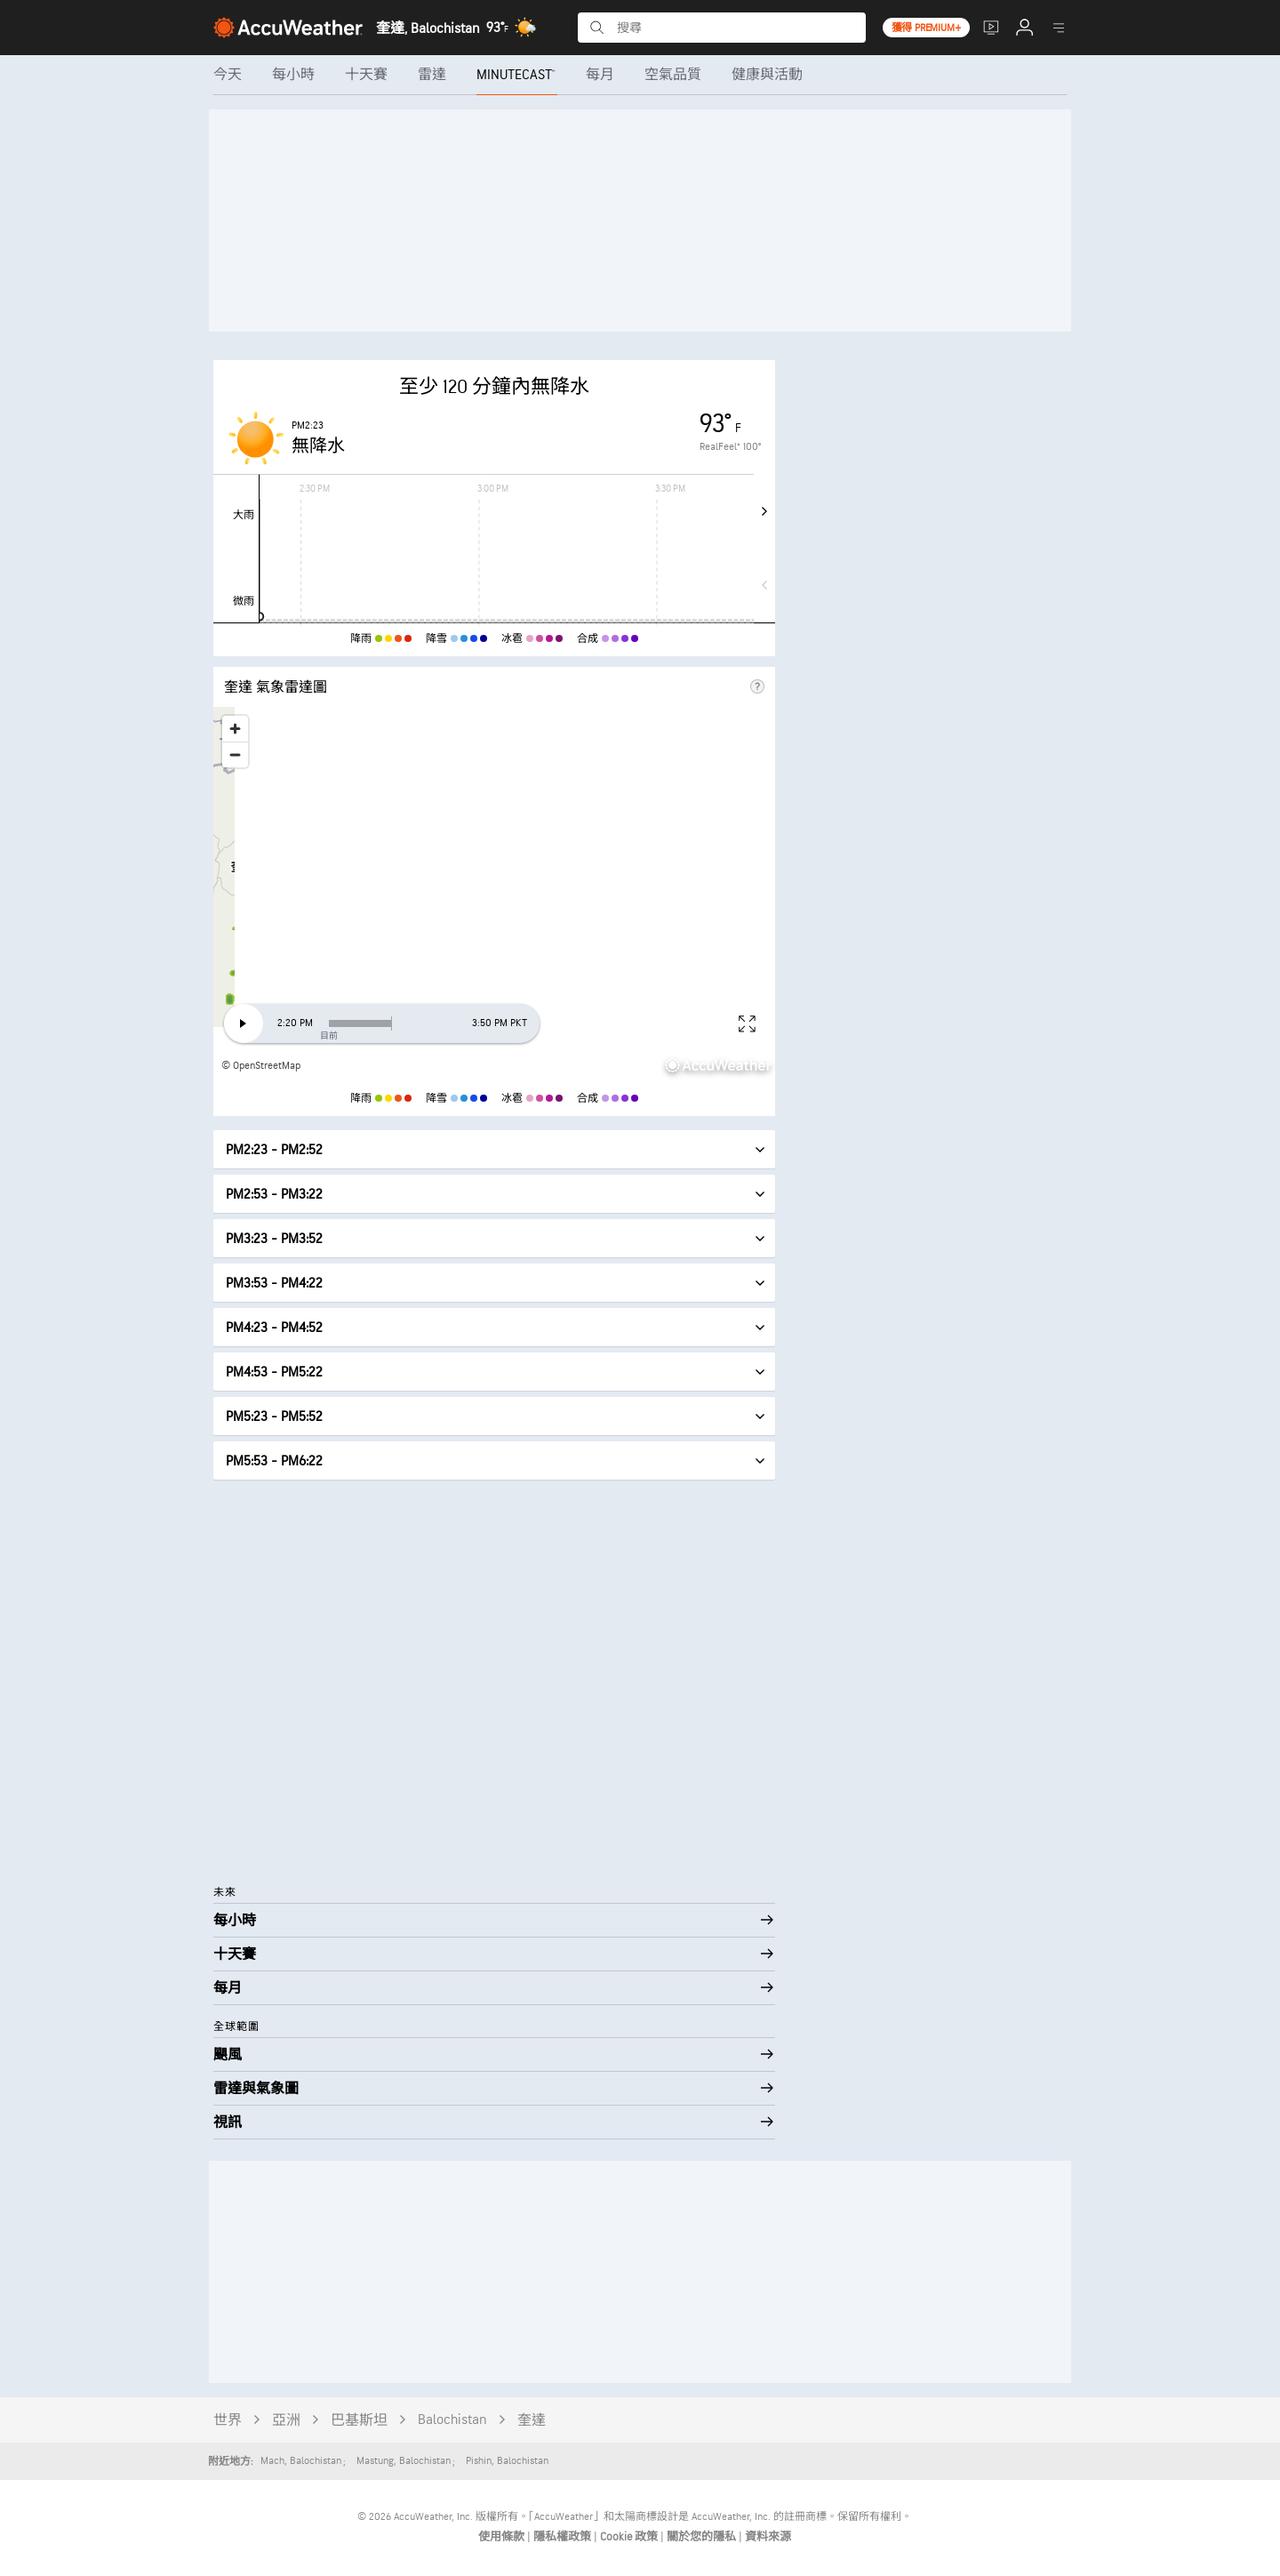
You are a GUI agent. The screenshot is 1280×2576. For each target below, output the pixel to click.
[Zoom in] (235, 729)
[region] (494, 893)
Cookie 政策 (630, 2537)
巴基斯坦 (359, 2420)
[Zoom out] (235, 754)
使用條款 (502, 2537)
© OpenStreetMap (260, 1065)
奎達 (531, 2420)
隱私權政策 (563, 2537)
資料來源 (768, 2537)
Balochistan (452, 2419)
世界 (227, 2420)
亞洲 (286, 2420)
